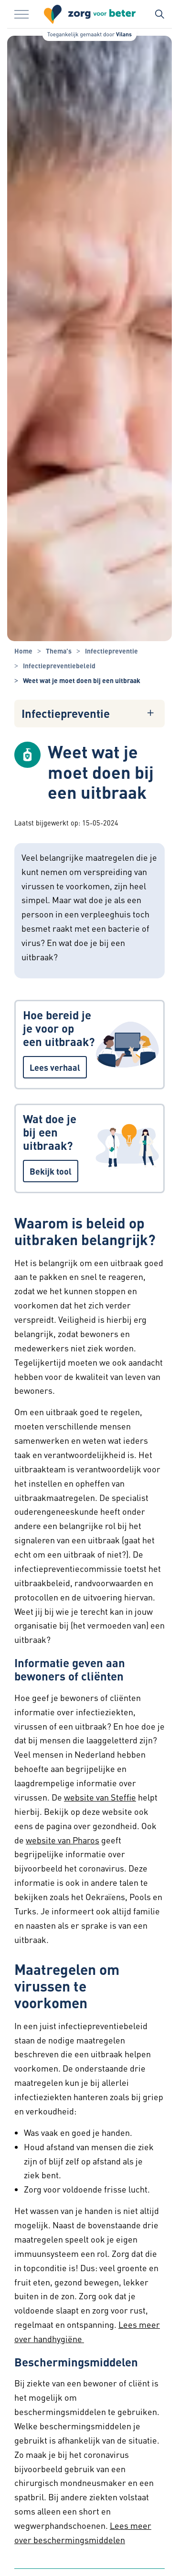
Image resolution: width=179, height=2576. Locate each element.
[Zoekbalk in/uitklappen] (159, 14)
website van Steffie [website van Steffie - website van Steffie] (100, 1796)
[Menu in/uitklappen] (21, 14)
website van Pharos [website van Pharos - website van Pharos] (62, 1839)
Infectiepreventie (65, 713)
